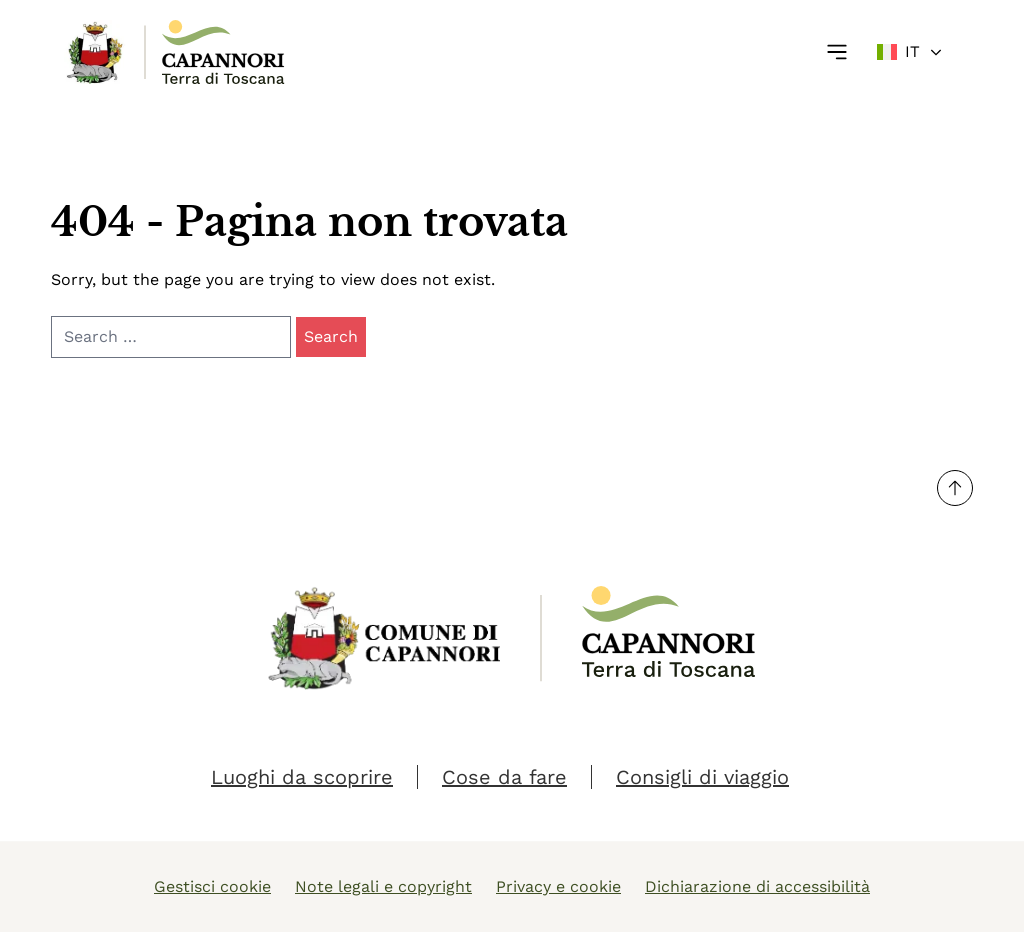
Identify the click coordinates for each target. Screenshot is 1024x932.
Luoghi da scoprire (302, 777)
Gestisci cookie (212, 886)
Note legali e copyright (383, 886)
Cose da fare (504, 777)
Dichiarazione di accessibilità (757, 886)
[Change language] (910, 52)
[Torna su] (955, 488)
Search (331, 336)
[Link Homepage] (96, 52)
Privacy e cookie (558, 886)
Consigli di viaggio (702, 777)
